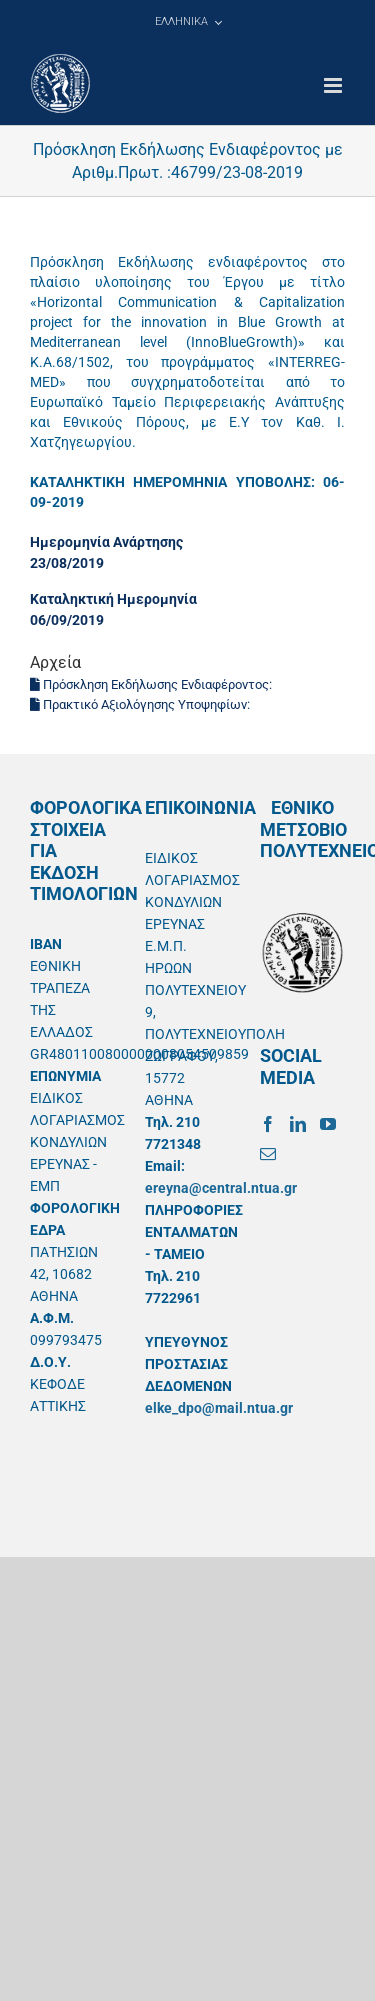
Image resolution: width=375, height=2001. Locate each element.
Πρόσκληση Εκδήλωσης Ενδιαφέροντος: (152, 684)
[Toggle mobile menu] (334, 85)
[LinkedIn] (298, 1124)
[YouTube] (328, 1124)
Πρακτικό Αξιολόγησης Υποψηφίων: (141, 704)
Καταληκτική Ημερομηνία (113, 599)
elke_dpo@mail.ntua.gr (219, 1408)
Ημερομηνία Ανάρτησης (106, 542)
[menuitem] (188, 22)
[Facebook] (268, 1124)
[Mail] (268, 1154)
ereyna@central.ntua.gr (221, 1188)
